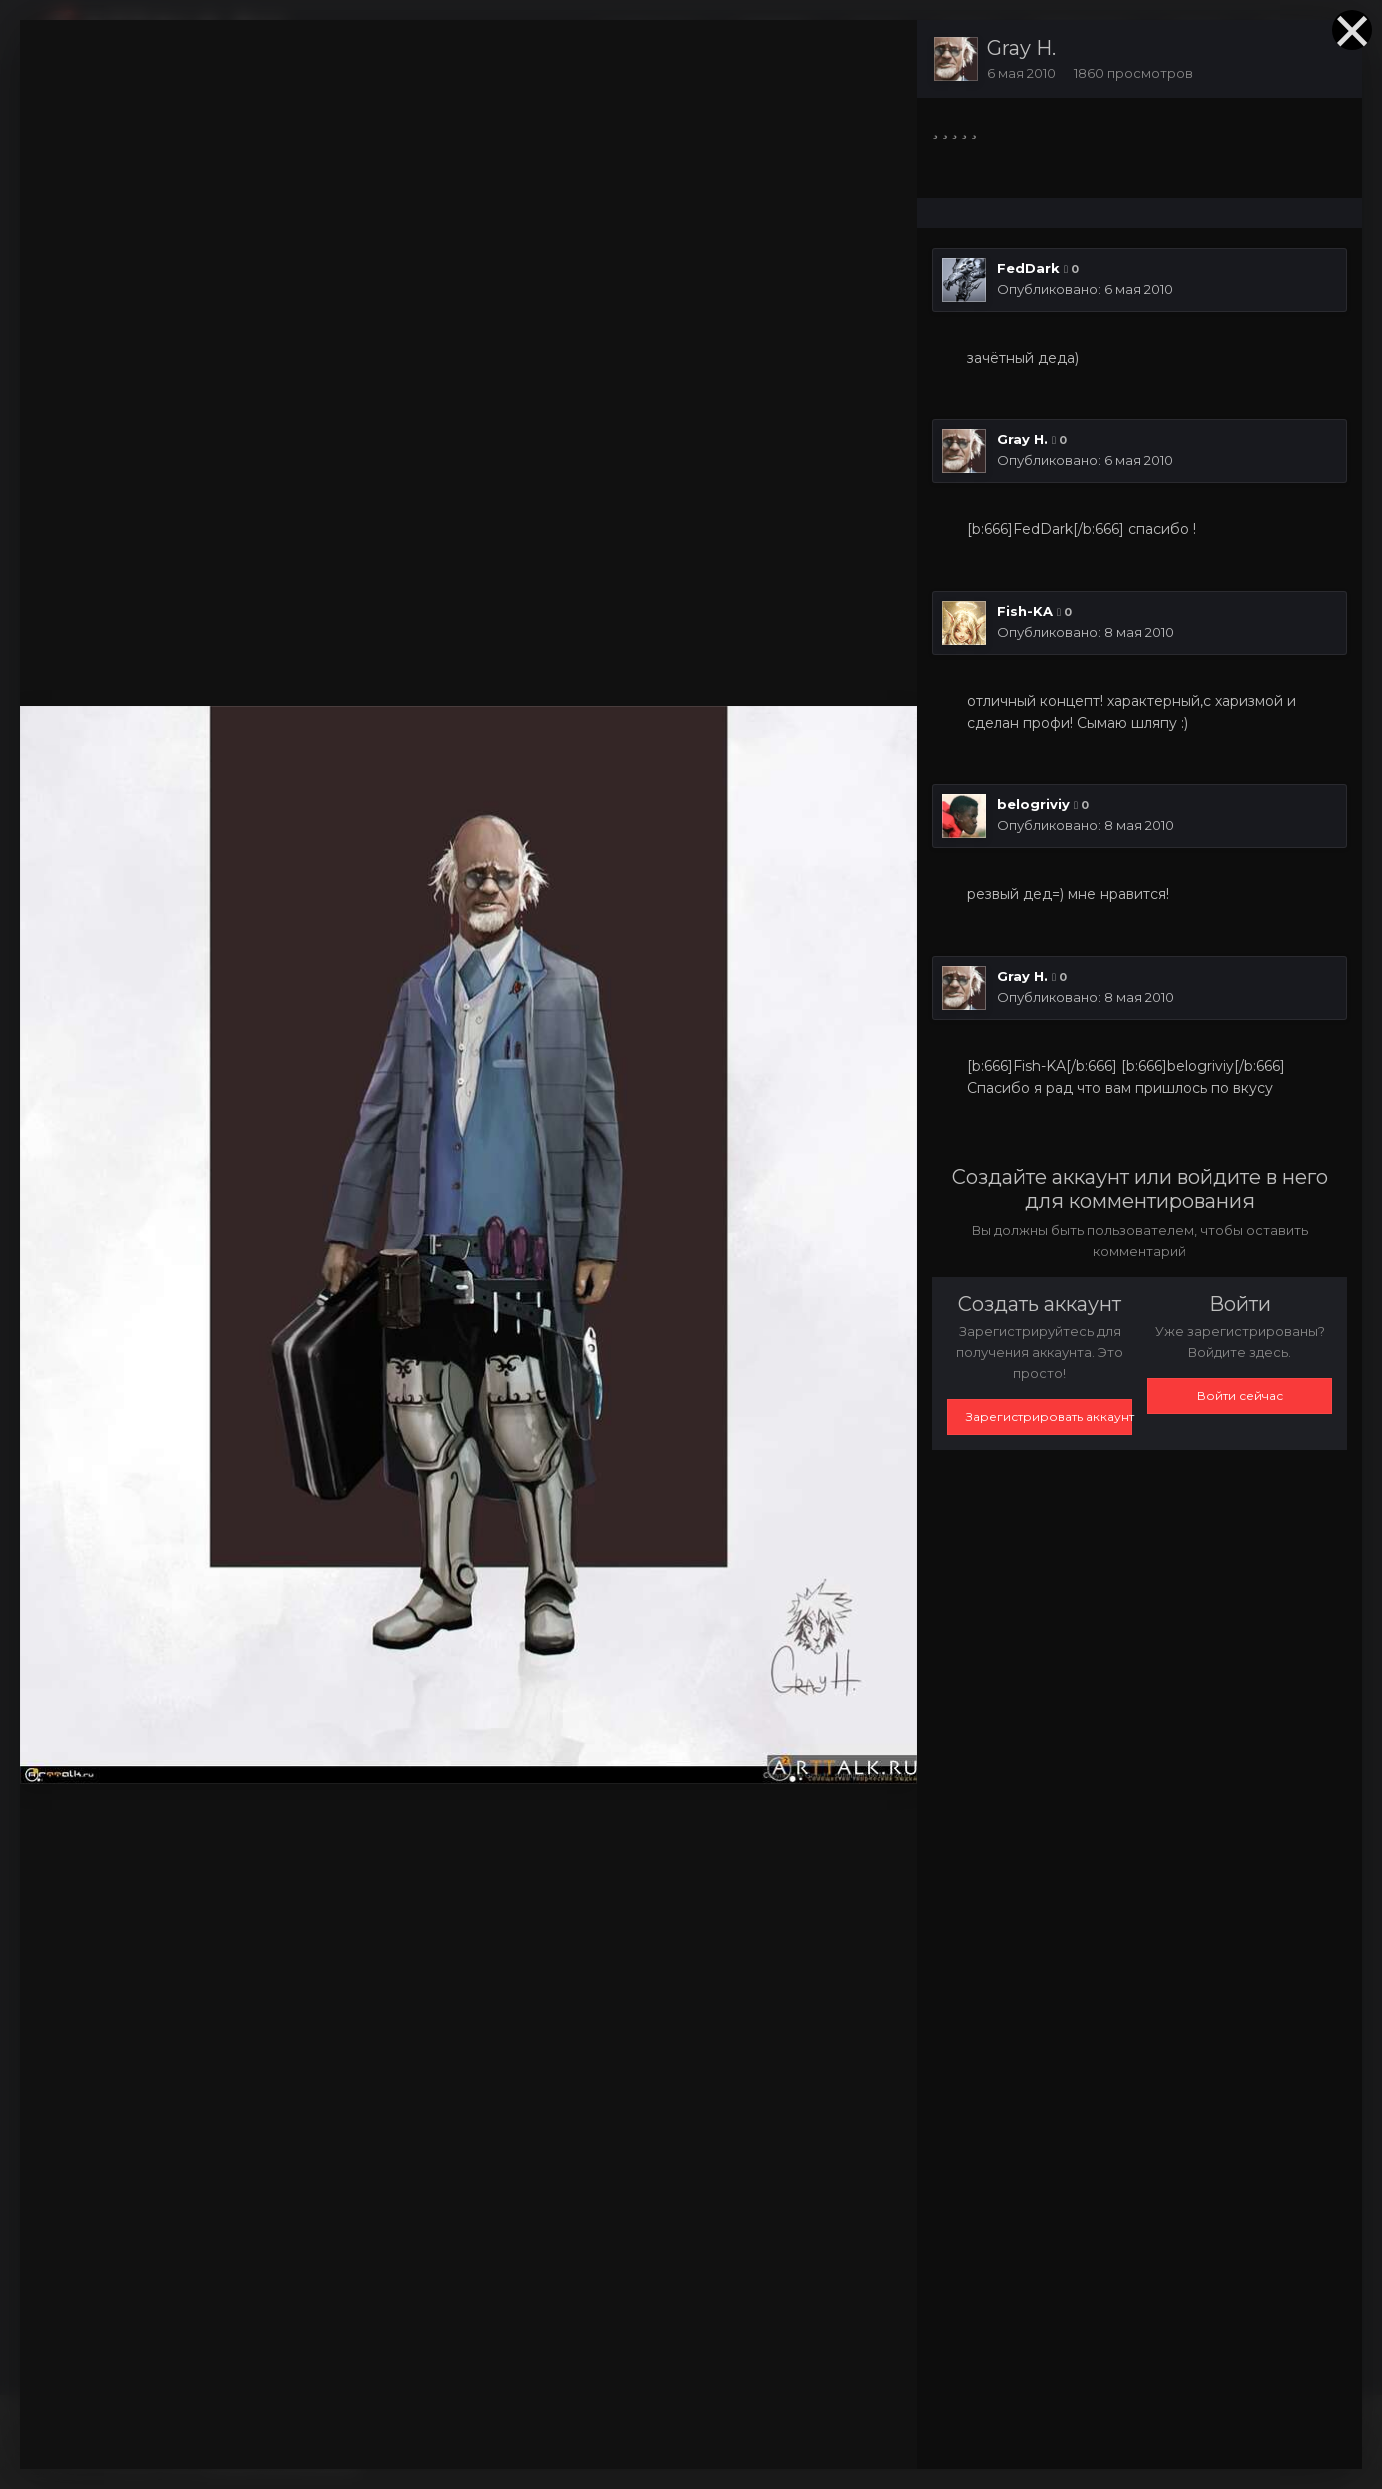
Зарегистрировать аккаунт (1049, 1416)
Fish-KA (1025, 611)
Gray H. (1021, 48)
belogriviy (1033, 804)
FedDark (1028, 268)
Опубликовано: (1085, 289)
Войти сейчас (1240, 1395)
